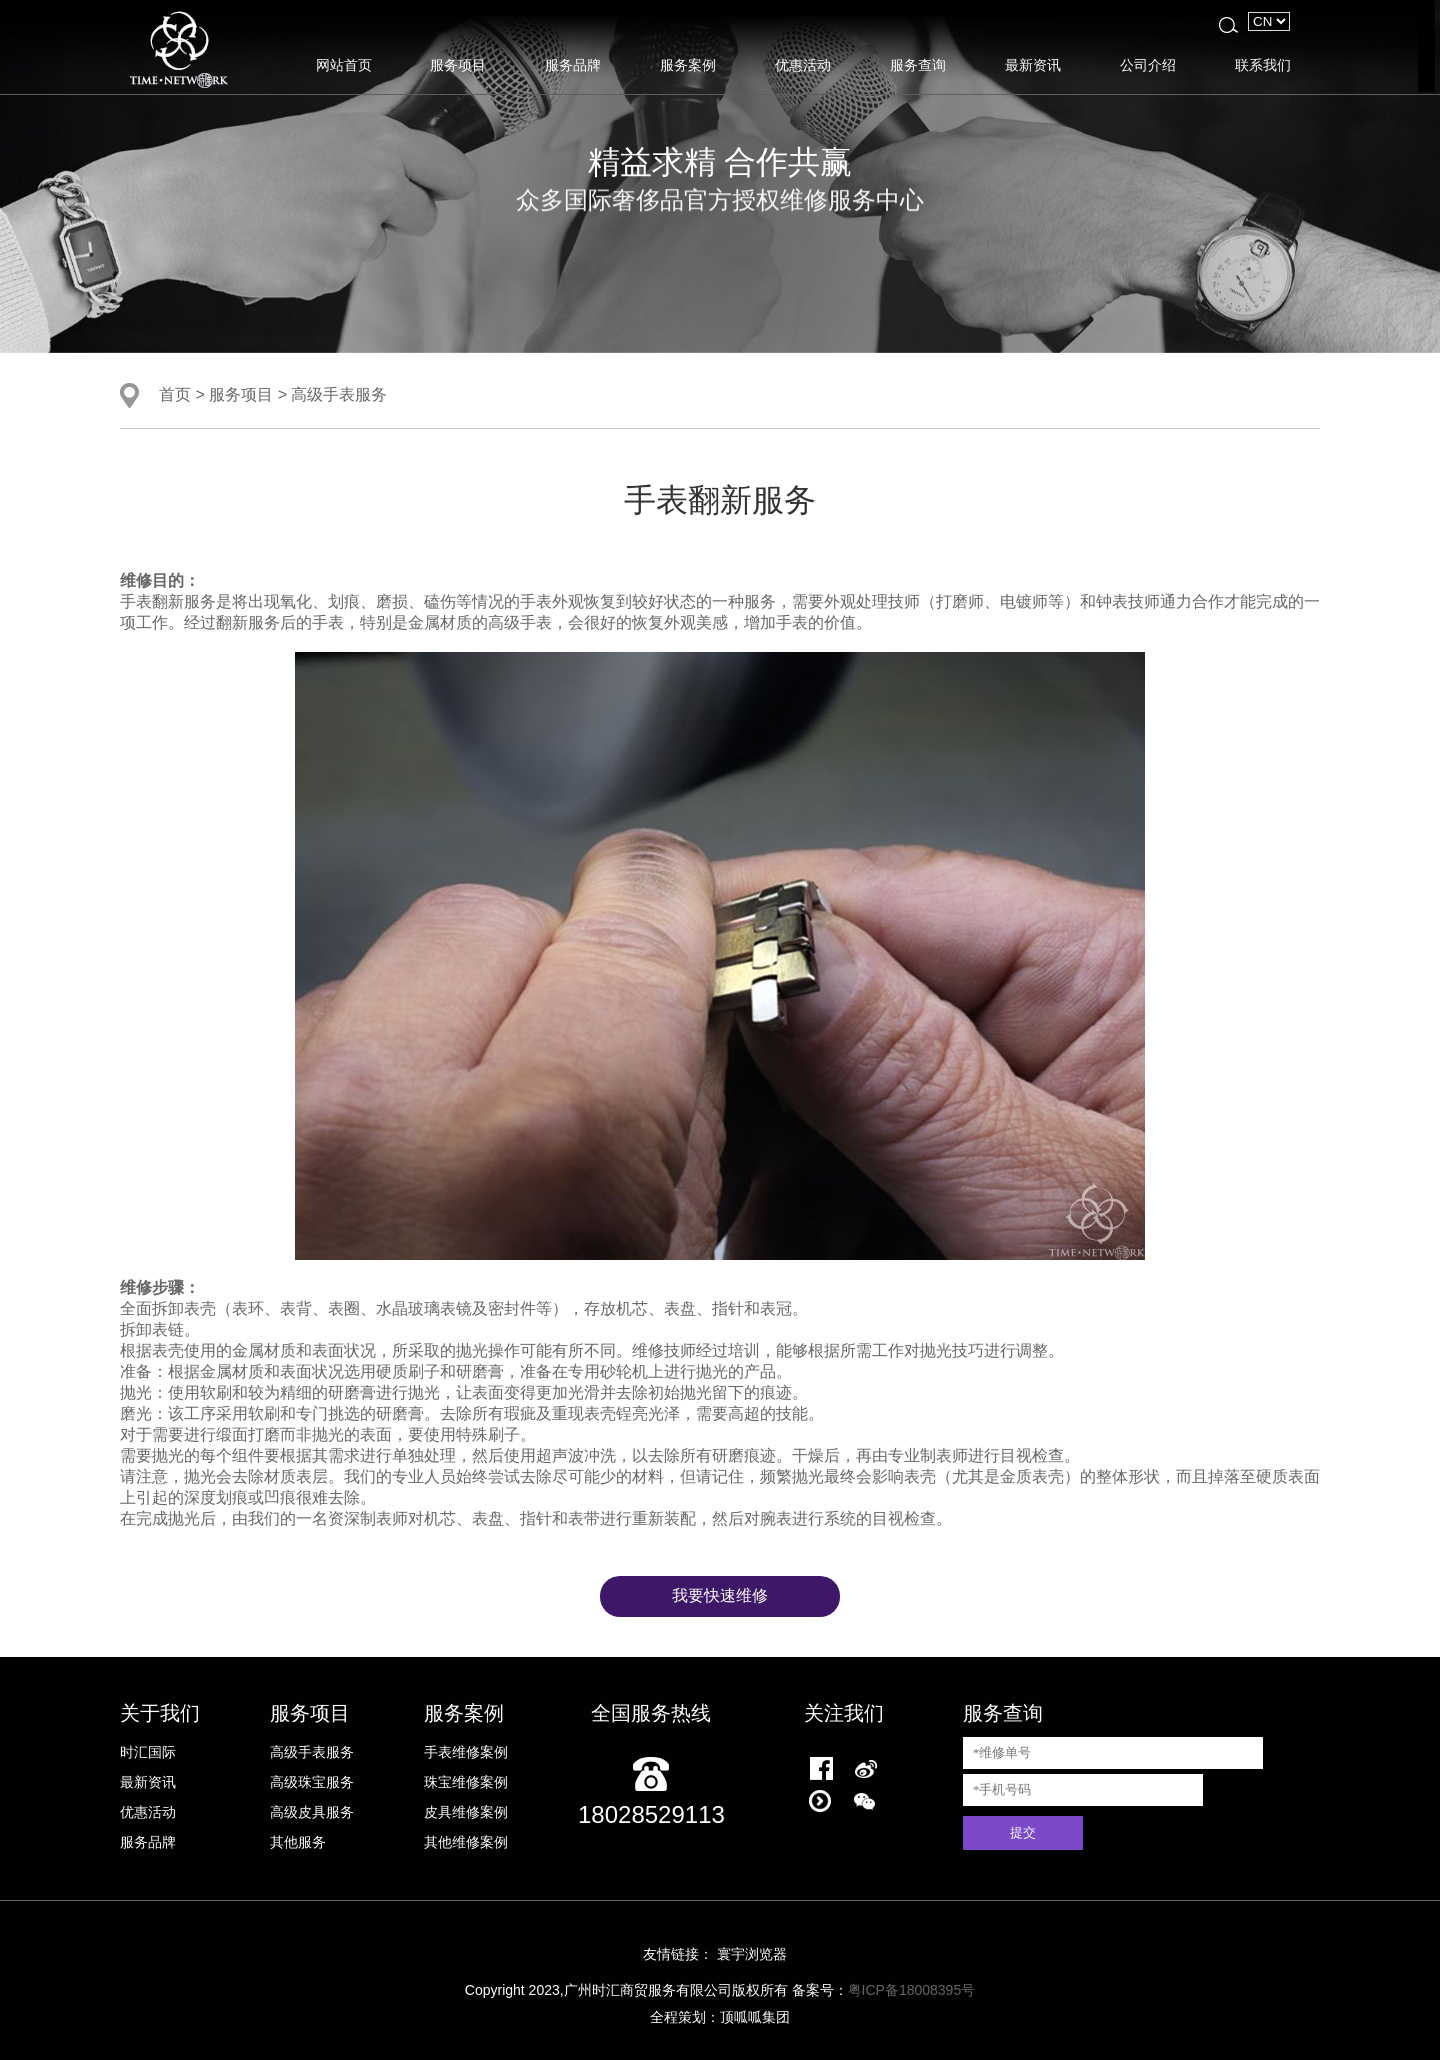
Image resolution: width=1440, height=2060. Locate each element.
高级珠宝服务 (312, 1782)
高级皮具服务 (312, 1812)
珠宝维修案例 (466, 1782)
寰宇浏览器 (752, 1954)
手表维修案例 (466, 1752)
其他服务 (298, 1842)
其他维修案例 (466, 1842)
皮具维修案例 (466, 1812)
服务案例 (688, 65)
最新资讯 (1033, 65)
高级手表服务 (339, 393)
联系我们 (1263, 65)
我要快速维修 (720, 1595)
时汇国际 (148, 1752)
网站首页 (344, 65)
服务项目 (458, 65)
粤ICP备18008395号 (912, 1990)
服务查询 (918, 65)
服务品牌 (573, 65)
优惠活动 (803, 65)
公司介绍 (1148, 65)
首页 (175, 393)
